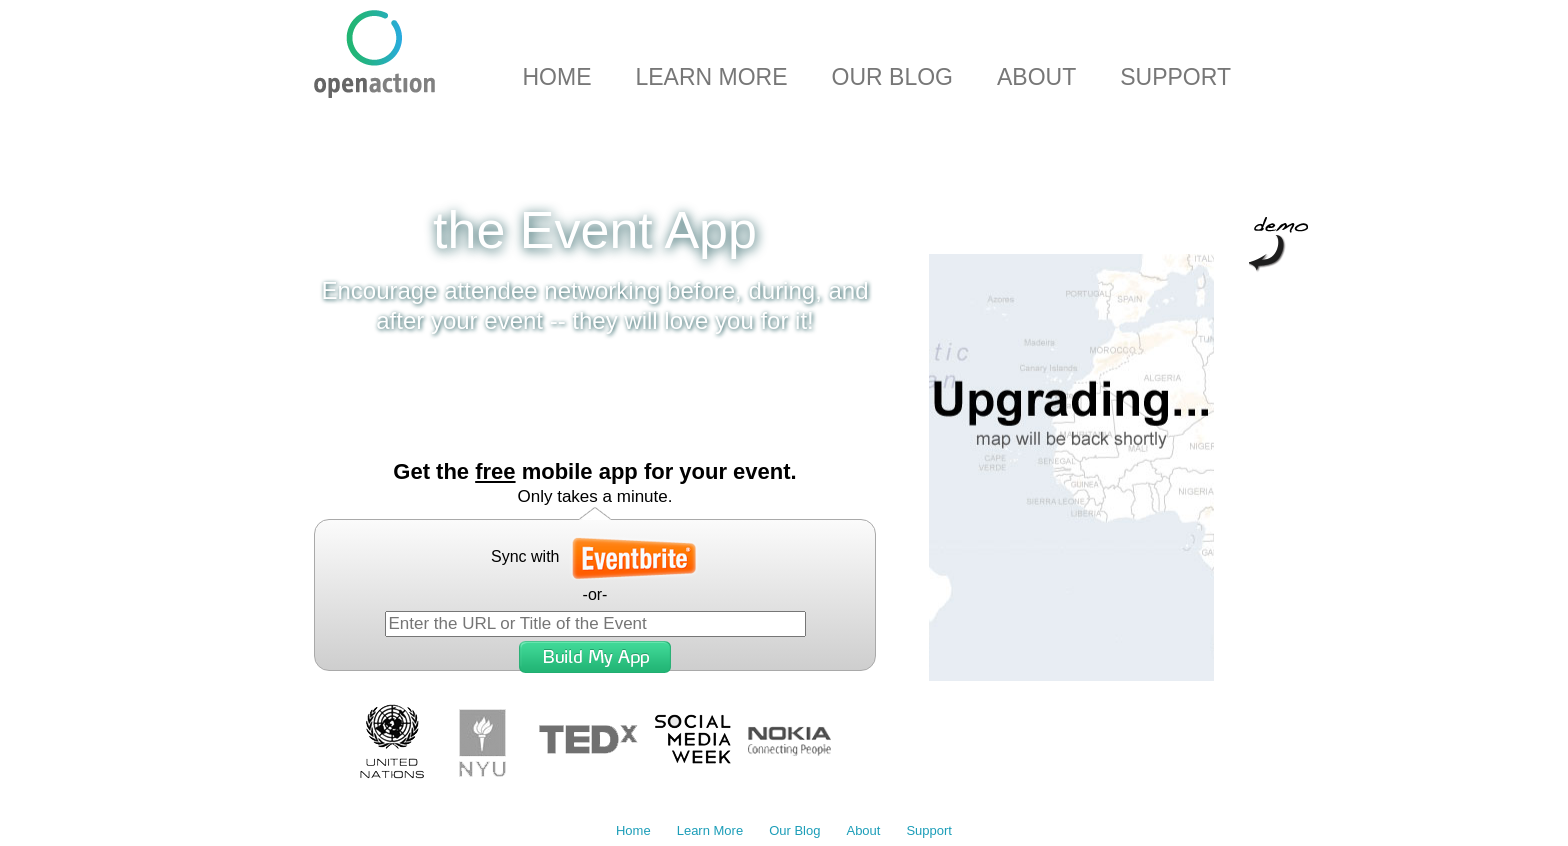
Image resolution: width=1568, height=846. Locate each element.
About (1036, 77)
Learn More (711, 77)
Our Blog (892, 77)
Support (1175, 77)
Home (556, 77)
